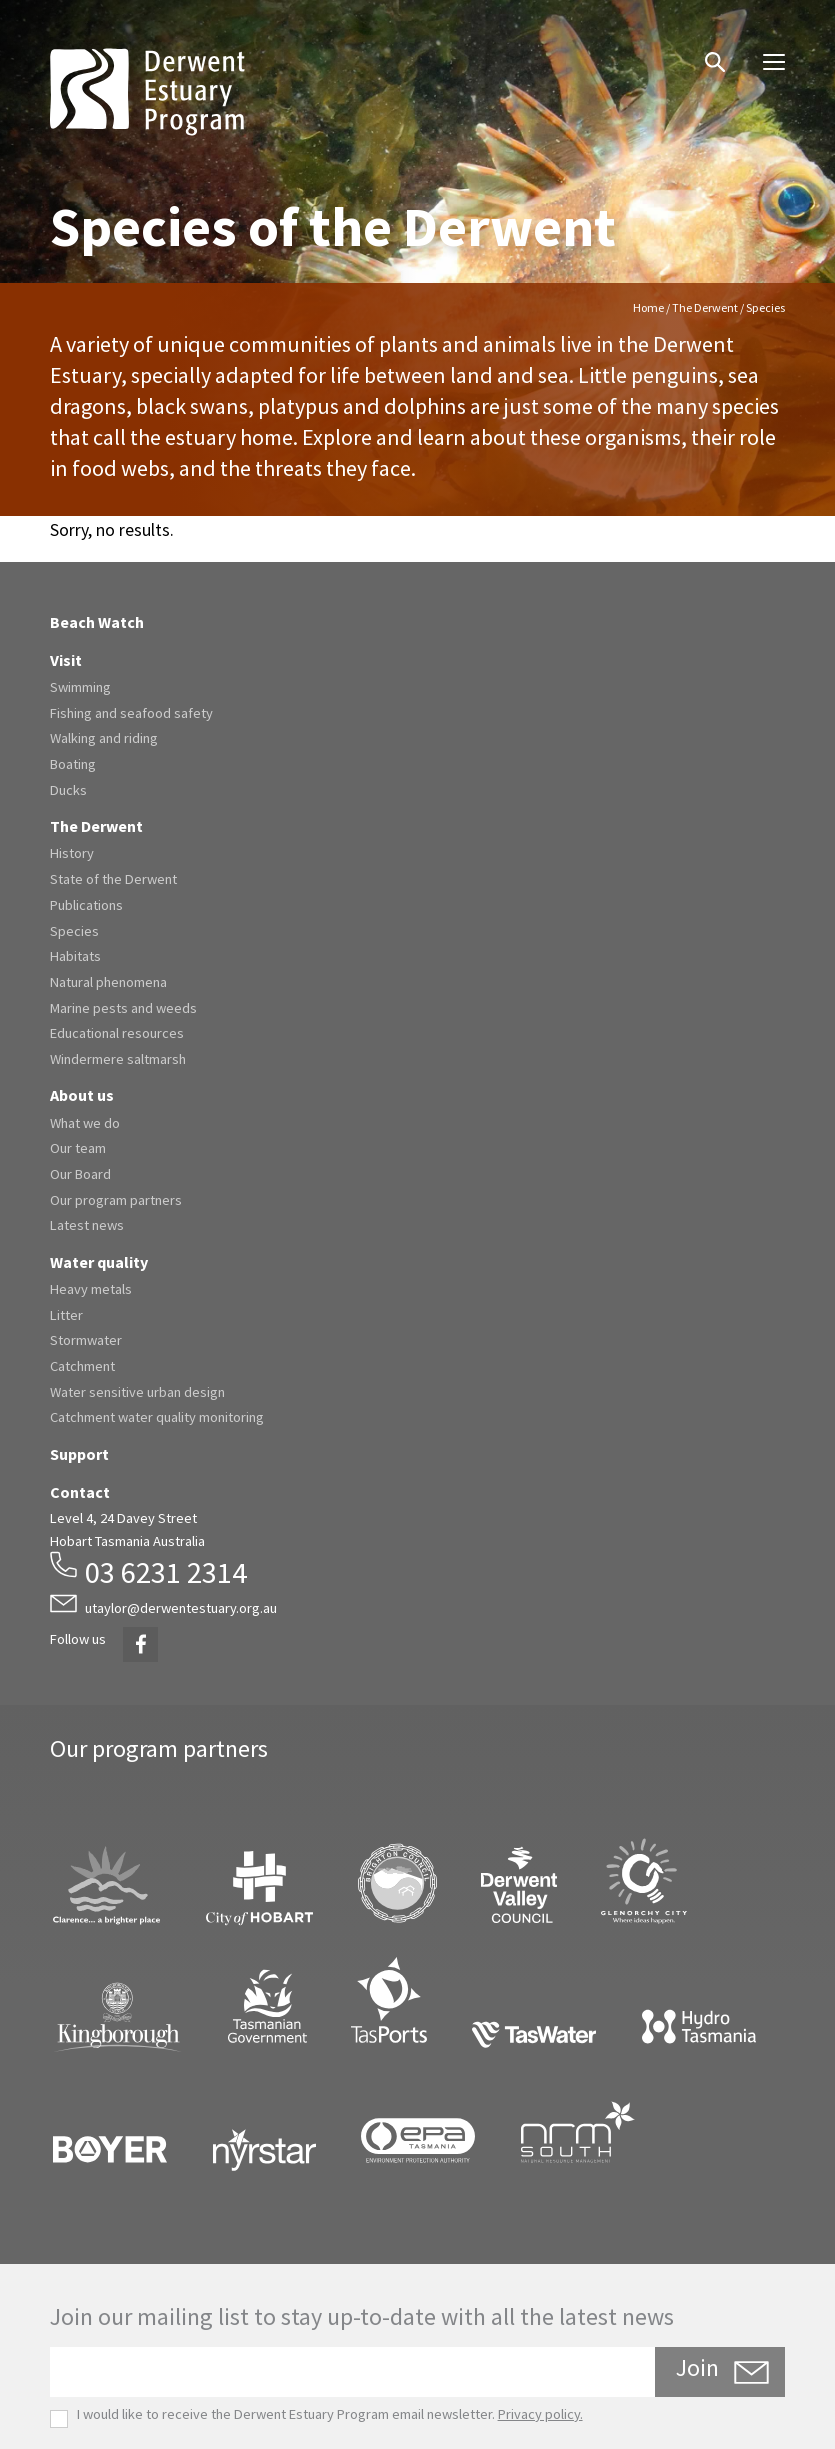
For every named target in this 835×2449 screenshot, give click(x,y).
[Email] (352, 2372)
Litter (66, 1315)
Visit (66, 660)
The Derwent (705, 307)
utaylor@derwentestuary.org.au (181, 1608)
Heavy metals (91, 1289)
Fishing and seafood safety (131, 713)
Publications (86, 905)
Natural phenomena (108, 982)
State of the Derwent (113, 879)
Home (648, 307)
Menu (766, 55)
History (72, 853)
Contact (80, 1492)
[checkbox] (59, 2419)
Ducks (68, 790)
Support (79, 1454)
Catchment (82, 1366)
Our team (78, 1148)
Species (74, 931)
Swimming (80, 687)
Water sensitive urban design (137, 1392)
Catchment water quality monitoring (157, 1417)
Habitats (75, 956)
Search (704, 47)
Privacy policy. (540, 2414)
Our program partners (116, 1200)
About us (82, 1095)
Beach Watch (97, 622)
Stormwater (86, 1340)
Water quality (99, 1262)
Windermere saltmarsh (118, 1059)
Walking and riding (104, 738)
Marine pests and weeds (123, 1008)
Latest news (87, 1225)
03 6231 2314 (166, 1572)
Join (697, 2367)
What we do (85, 1123)
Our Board (80, 1174)
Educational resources (117, 1033)
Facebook (137, 1632)
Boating (73, 764)
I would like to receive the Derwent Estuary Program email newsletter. (316, 2414)
